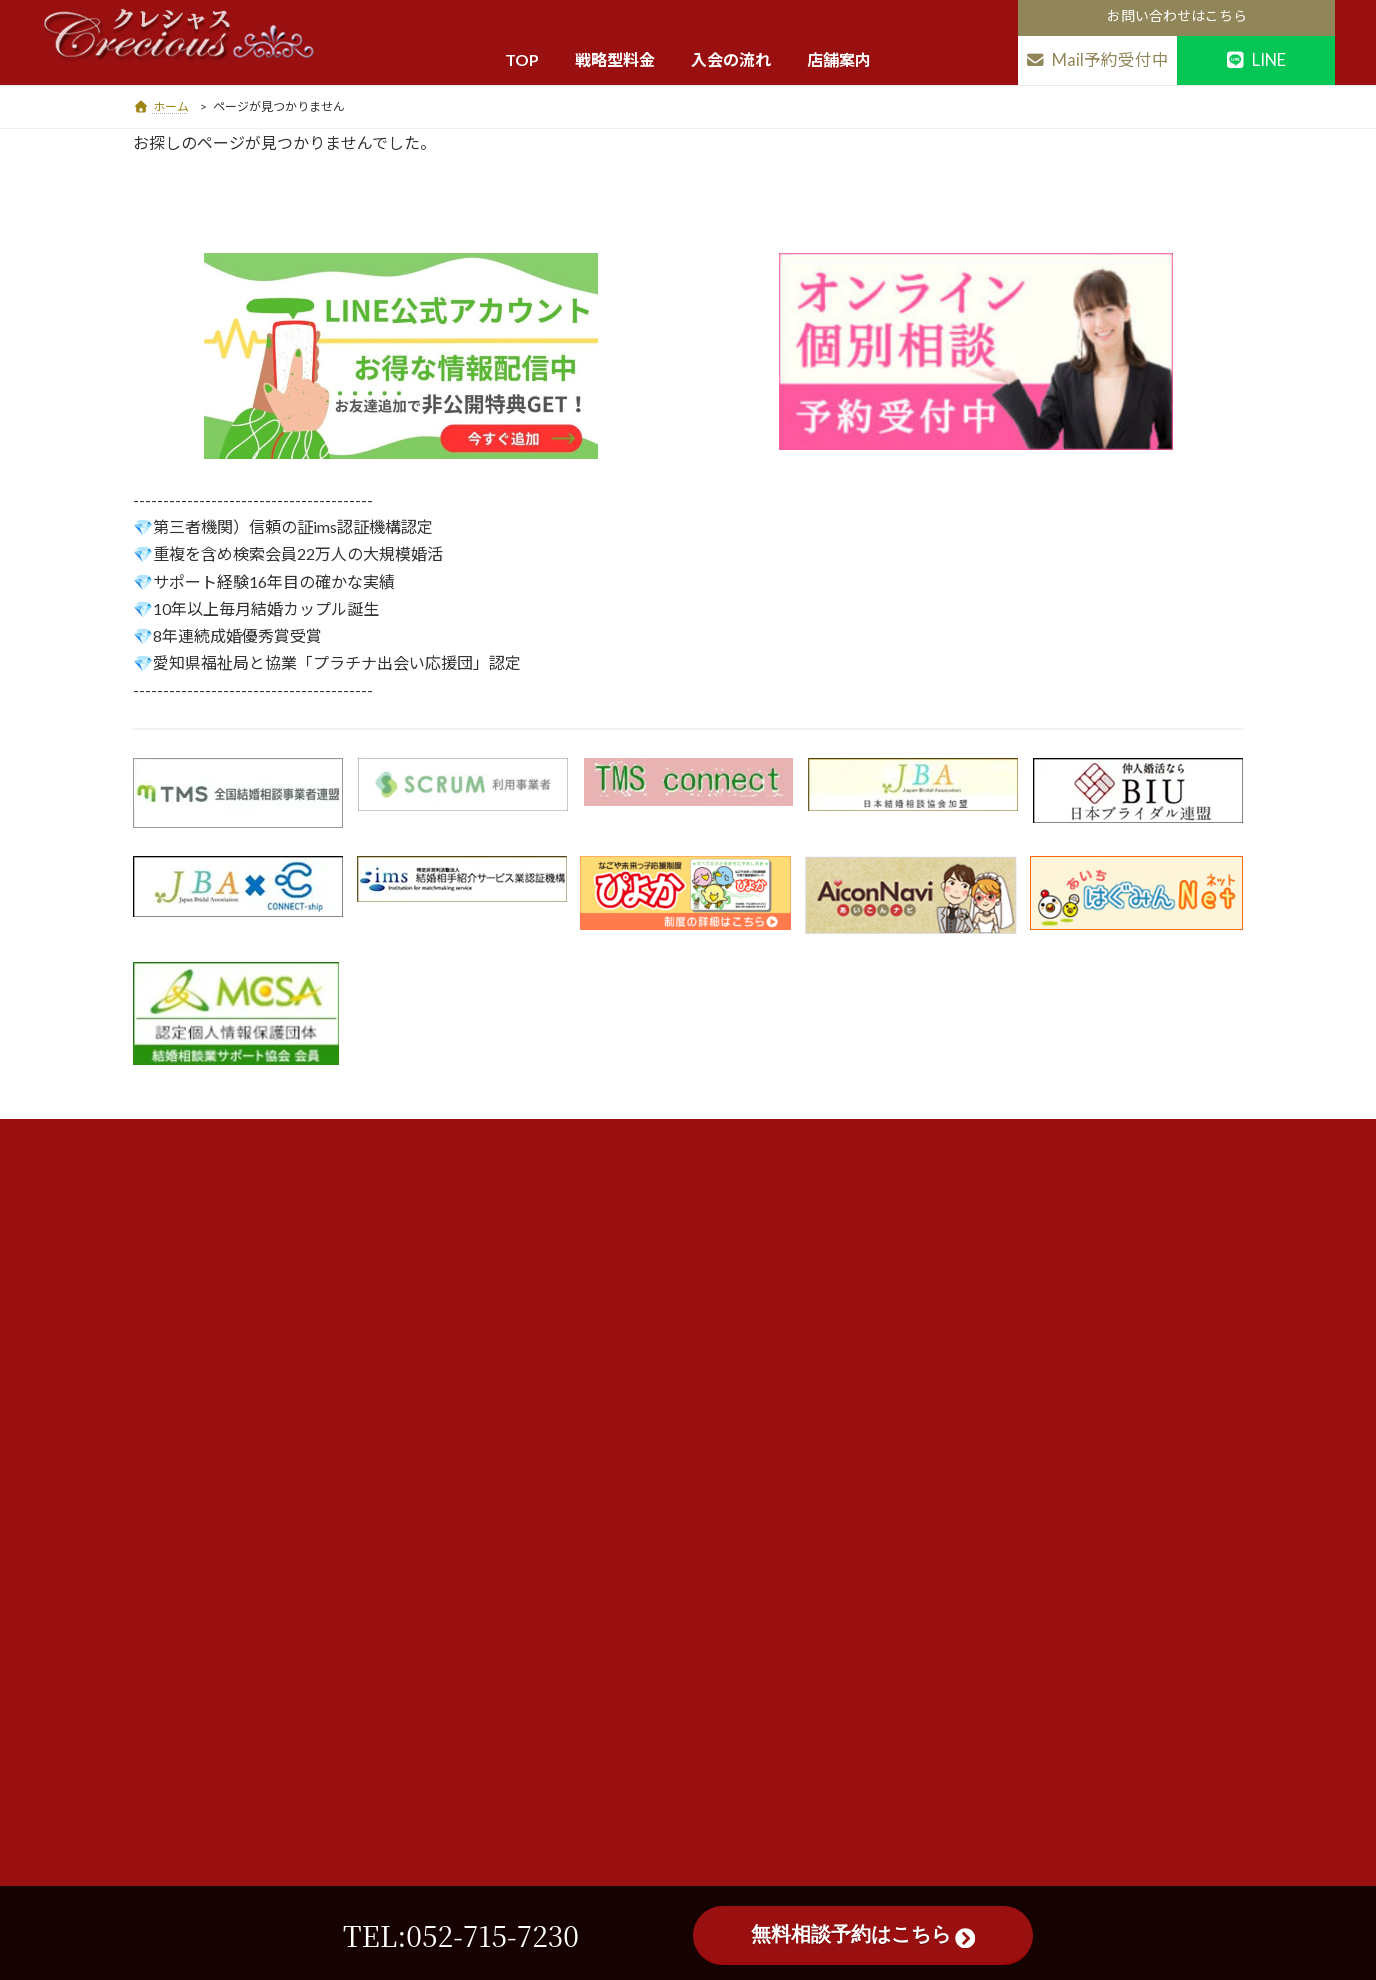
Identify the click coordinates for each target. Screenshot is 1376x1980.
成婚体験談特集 (569, 1545)
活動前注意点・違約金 (590, 1383)
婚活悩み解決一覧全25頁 (598, 1585)
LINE (1255, 60)
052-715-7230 (315, 1560)
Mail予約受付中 (1097, 60)
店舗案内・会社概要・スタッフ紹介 (632, 1626)
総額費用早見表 (569, 1261)
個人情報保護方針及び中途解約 (618, 1423)
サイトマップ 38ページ (592, 1707)
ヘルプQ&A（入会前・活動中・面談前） (648, 1504)
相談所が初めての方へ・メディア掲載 (638, 1342)
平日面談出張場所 (576, 1666)
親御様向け (555, 1464)
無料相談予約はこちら (863, 1935)
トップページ (562, 1180)
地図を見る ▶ (359, 1339)
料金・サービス (569, 1220)
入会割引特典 (562, 1302)
